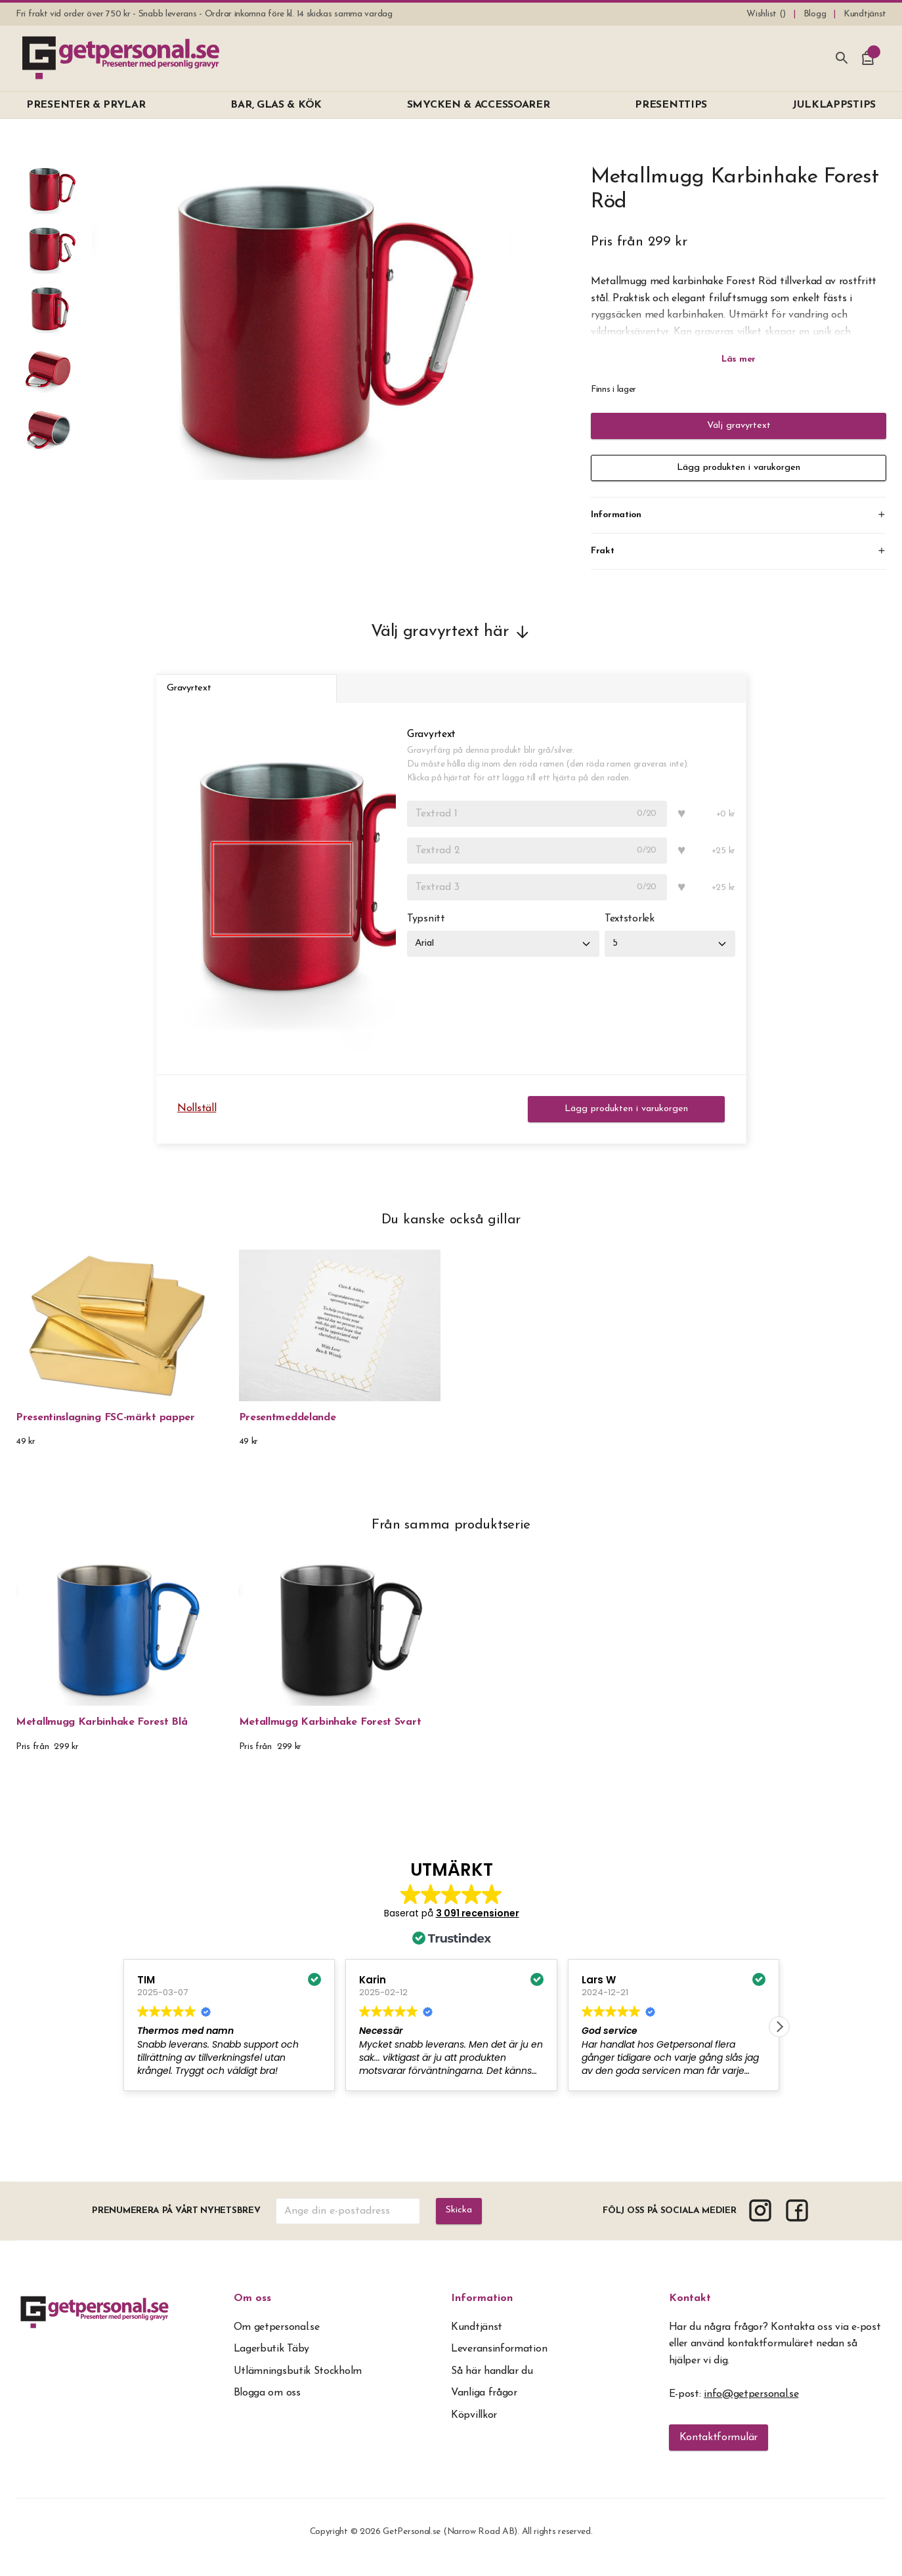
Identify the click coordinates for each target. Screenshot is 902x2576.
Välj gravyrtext (739, 426)
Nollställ (196, 1119)
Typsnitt (426, 930)
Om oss (252, 2309)
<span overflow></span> (451, 1998)
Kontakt (690, 2309)
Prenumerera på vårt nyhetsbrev (175, 2221)
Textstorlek (635, 930)
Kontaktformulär (718, 2448)
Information (482, 2309)
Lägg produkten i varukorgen (738, 468)
